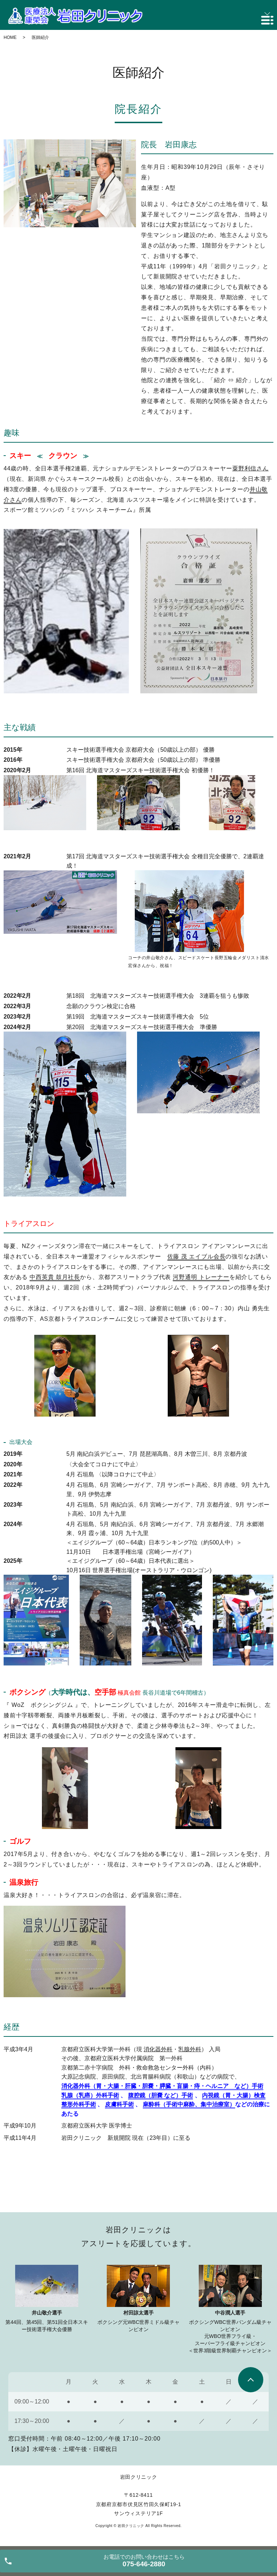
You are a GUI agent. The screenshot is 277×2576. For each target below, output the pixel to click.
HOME (10, 37)
